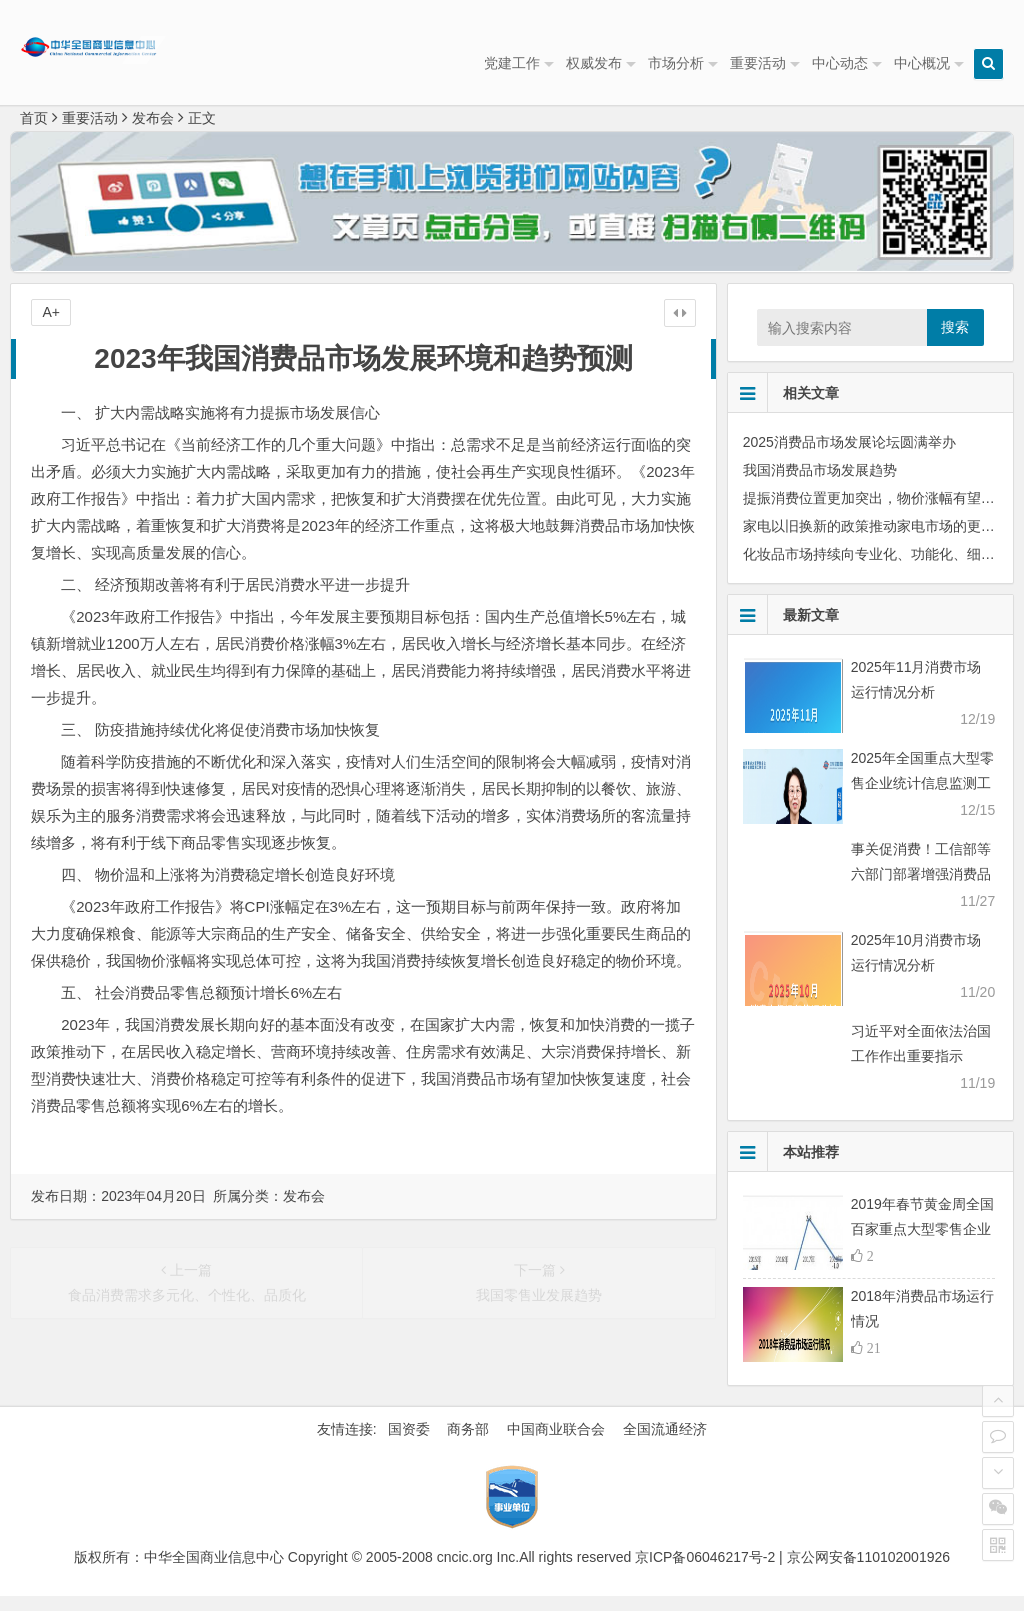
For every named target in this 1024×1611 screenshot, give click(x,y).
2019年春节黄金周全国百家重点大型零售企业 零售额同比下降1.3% (922, 1244)
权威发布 (594, 63)
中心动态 (840, 63)
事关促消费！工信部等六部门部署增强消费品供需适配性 (921, 889)
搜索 (955, 342)
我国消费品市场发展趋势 (820, 485)
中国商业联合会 (556, 1444)
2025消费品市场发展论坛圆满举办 (849, 457)
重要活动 (758, 63)
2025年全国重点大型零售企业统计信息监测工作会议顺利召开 (922, 798)
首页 (34, 133)
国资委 (409, 1444)
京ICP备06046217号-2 (705, 1572)
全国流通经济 (665, 1444)
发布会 (153, 133)
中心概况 (922, 63)
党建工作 (512, 63)
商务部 (468, 1444)
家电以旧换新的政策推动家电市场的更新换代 (883, 541)
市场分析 (676, 63)
